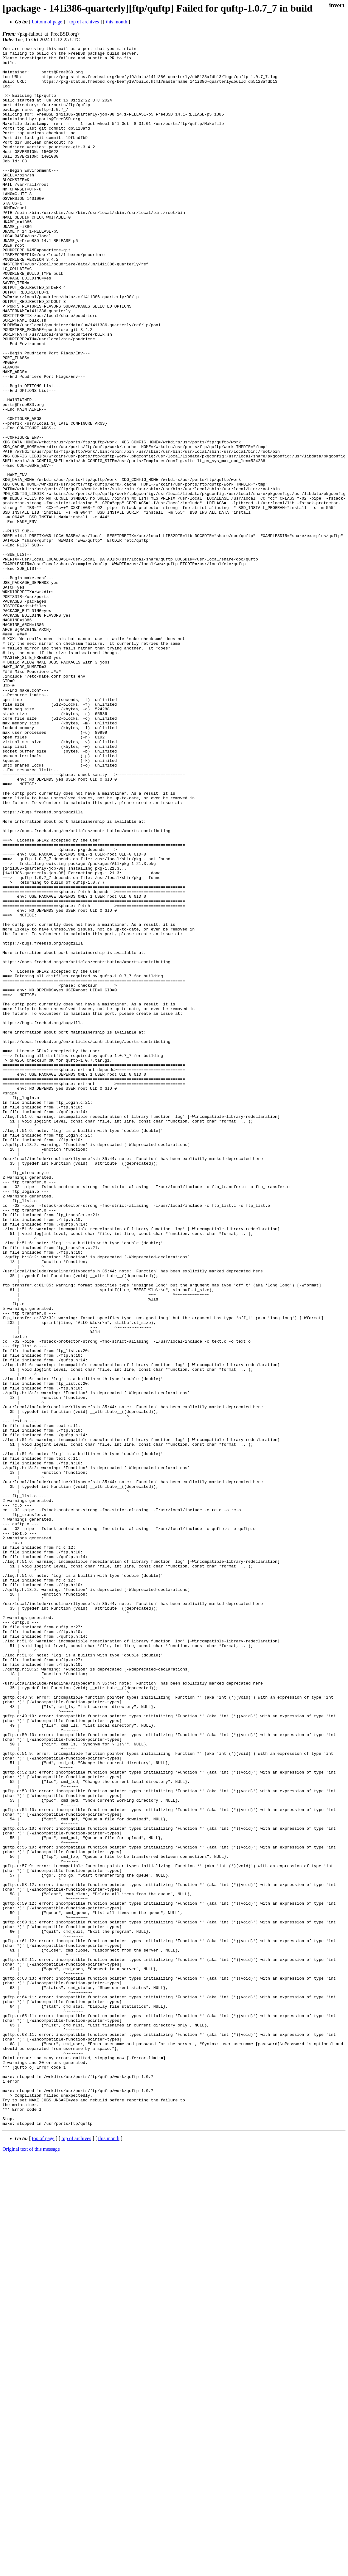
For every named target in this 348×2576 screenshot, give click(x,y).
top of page (43, 2554)
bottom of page (47, 21)
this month (116, 21)
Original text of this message (31, 2565)
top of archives (84, 21)
